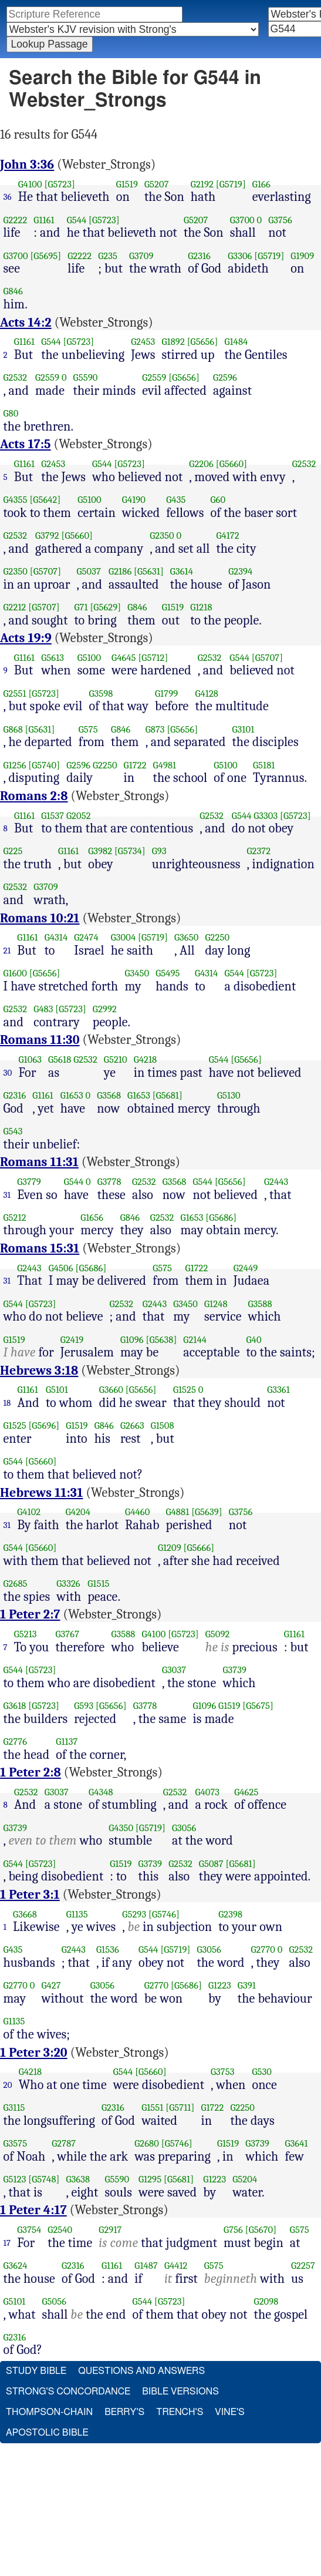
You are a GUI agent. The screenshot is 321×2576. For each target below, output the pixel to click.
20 (8, 2085)
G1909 (302, 255)
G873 (155, 729)
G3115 (14, 2107)
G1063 (30, 1059)
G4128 (206, 693)
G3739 (234, 1669)
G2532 (16, 377)
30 (8, 1072)
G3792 (47, 535)
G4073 (207, 1792)
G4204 (78, 1511)
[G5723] (59, 184)
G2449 (246, 1268)
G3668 (25, 1914)
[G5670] (260, 2229)
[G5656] (202, 341)
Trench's (179, 2412)
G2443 (276, 1181)
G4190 (134, 499)
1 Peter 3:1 (30, 1894)
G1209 (169, 1547)
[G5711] (179, 2107)
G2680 (146, 2143)
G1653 (71, 1095)
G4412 (176, 2265)
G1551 (152, 2107)
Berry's (124, 2412)
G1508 (162, 1425)
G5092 (217, 1634)
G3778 (109, 1181)
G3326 (68, 1583)
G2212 (15, 607)
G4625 (246, 1792)
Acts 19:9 (26, 638)
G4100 (30, 184)
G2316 (199, 255)
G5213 (25, 1634)
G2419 (71, 1339)
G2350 (162, 535)
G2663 (132, 1425)
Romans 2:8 (34, 796)
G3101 (243, 729)
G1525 (184, 1389)
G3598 (101, 693)
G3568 (109, 1095)
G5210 (115, 1059)
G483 (43, 1009)
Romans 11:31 (39, 1162)
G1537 (52, 815)
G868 (13, 729)
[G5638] (161, 1339)
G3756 (280, 220)
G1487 (146, 2265)
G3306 (240, 255)
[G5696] (43, 1425)
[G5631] (149, 571)
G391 (247, 1985)
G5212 (15, 1217)
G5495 (168, 973)
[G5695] (45, 255)
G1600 (15, 973)
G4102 (28, 1511)
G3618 (15, 1705)
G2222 (16, 220)
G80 (11, 413)
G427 (51, 1985)
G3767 (68, 1634)
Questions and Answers (141, 2371)
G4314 (56, 937)
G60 (217, 499)
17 (7, 2243)
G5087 (211, 1863)
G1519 (127, 184)
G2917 (110, 2229)
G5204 (244, 2179)
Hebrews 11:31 (41, 1492)
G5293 (134, 1914)
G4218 (145, 1059)
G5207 (156, 184)
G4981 (165, 765)
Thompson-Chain (49, 2412)
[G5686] (220, 1217)
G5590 (85, 377)
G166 (261, 184)
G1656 (91, 1217)
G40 (254, 1339)
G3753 (223, 2071)
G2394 (240, 571)
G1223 (219, 1985)
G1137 (66, 1741)
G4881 (178, 1511)
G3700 (242, 220)
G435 (175, 499)
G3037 (174, 1669)
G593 (83, 1705)
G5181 (264, 765)
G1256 (15, 765)
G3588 (260, 1303)
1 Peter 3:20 (33, 2052)
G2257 (303, 2265)
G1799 (166, 693)
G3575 (16, 2143)
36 (8, 197)
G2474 (86, 937)
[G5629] (105, 607)
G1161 (43, 220)
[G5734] (130, 851)
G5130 (229, 1095)
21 (7, 950)
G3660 (111, 1389)
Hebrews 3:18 (39, 1370)
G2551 (15, 693)
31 (7, 1195)
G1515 (98, 1583)
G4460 (137, 1511)
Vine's (229, 2412)
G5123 (15, 2179)
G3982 (100, 851)
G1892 (173, 341)
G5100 (89, 499)
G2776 (16, 1741)
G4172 (227, 535)
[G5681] (168, 1095)
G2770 (263, 1949)
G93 (159, 851)
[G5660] (231, 463)
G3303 (266, 815)
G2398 (230, 1914)
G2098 (266, 2301)
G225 (13, 851)
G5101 (57, 1389)
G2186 (120, 571)
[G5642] (44, 499)
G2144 (195, 1339)
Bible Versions (180, 2391)
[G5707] (45, 571)
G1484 (236, 341)
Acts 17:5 (25, 444)
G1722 (135, 765)
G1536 (107, 1949)
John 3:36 (27, 164)
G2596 (225, 377)
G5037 (89, 571)
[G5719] (231, 184)
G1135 (77, 1914)
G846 (13, 291)
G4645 (123, 657)
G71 (80, 607)
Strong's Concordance (68, 2391)
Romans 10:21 (40, 918)
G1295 (149, 2179)
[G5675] (257, 1705)
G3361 (278, 1389)
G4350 (121, 1827)
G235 (107, 255)
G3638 (78, 2179)
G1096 (132, 1339)
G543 (13, 1131)
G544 (77, 220)
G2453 (143, 341)
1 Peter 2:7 (30, 1614)
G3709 (141, 255)
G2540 (60, 2229)
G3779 (29, 1181)
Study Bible (36, 2371)
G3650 (186, 937)
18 (7, 1403)
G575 (88, 729)
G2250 (105, 765)
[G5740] (44, 765)
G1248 (216, 1303)
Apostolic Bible (47, 2432)
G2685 (16, 1583)
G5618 (59, 1059)
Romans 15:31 (39, 1248)
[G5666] (199, 1547)
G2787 (64, 2143)
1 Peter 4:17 (33, 2210)
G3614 (181, 571)
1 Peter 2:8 (30, 1772)
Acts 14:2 (26, 322)
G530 (262, 2071)
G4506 (61, 1268)
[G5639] (206, 1511)
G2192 (202, 184)
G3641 (296, 2143)
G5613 (52, 657)
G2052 (78, 815)
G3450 (136, 973)
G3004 (123, 937)
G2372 (259, 851)
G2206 (201, 463)
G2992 (105, 1009)
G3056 (184, 1827)
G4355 (16, 499)
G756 (233, 2229)
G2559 (47, 377)
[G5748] (43, 2179)
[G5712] (153, 657)
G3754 (29, 2229)
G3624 (16, 2265)
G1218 (201, 607)
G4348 (101, 1792)
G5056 (54, 2301)
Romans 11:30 (40, 1039)
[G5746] (164, 1914)
